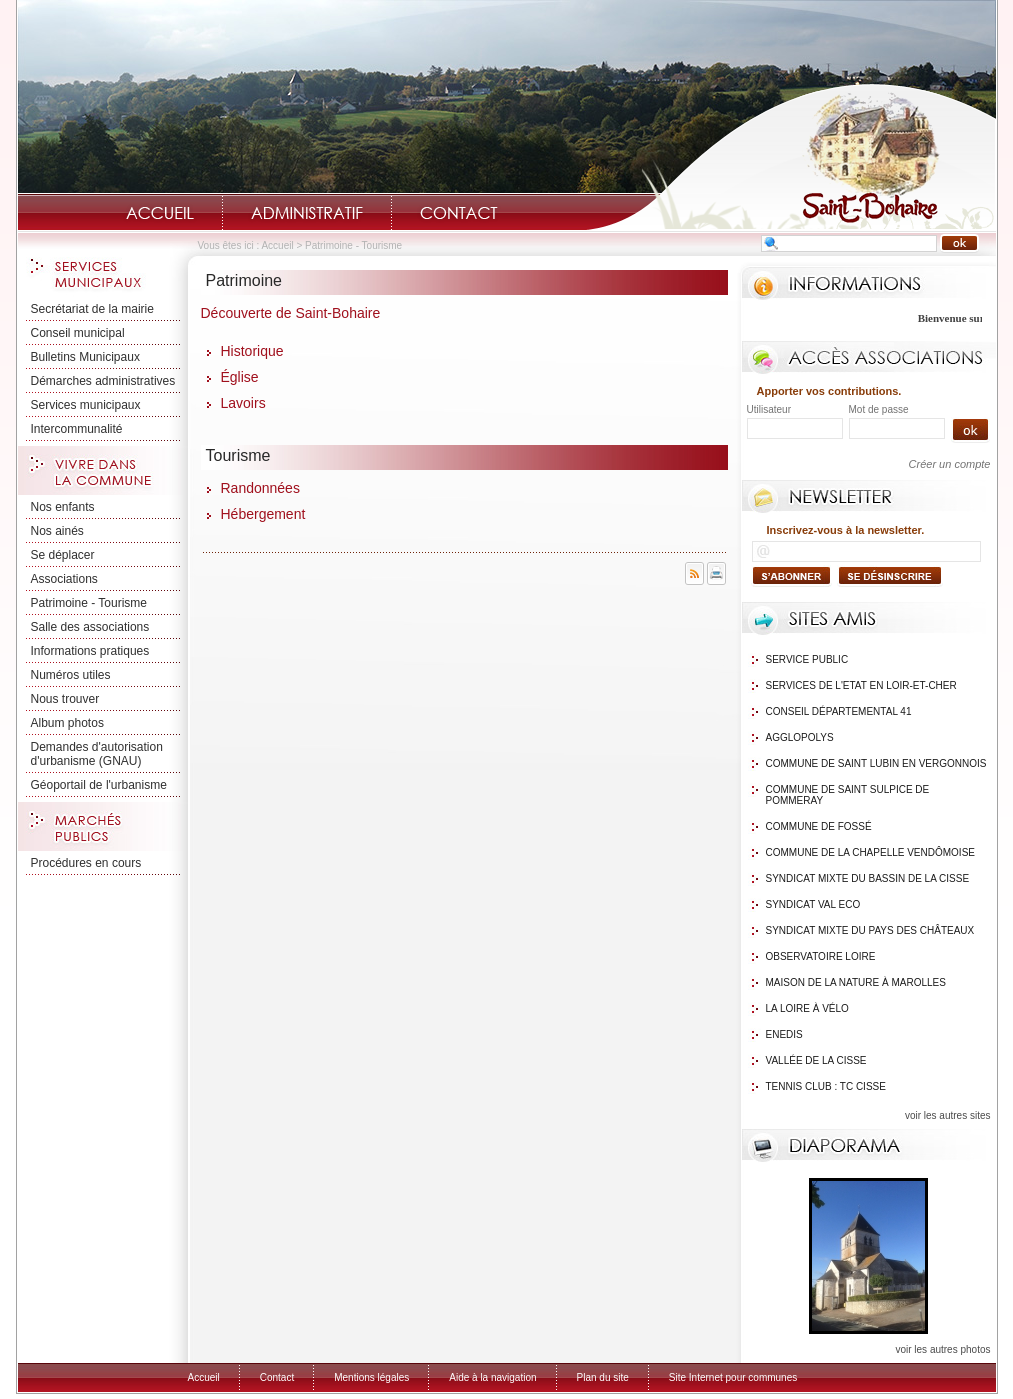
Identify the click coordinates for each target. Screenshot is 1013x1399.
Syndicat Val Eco (813, 904)
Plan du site (603, 1377)
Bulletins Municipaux (85, 357)
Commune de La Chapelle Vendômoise (871, 852)
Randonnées (260, 488)
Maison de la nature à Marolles (856, 982)
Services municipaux (86, 405)
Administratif (307, 213)
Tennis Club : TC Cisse (826, 1086)
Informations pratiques (90, 651)
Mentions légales (371, 1377)
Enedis (784, 1034)
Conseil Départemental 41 (839, 711)
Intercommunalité (77, 429)
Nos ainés (57, 531)
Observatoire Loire (821, 956)
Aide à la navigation (492, 1377)
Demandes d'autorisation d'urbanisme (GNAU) (97, 754)
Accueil (160, 213)
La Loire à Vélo (807, 1008)
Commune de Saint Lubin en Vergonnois (876, 763)
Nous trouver (65, 699)
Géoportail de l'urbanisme (99, 785)
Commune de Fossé (819, 826)
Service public (807, 659)
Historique (252, 351)
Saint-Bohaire (791, 156)
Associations (64, 579)
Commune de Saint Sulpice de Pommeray (848, 795)
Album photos (67, 723)
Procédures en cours (86, 863)
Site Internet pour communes (733, 1377)
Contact (459, 213)
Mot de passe (879, 409)
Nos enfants (63, 507)
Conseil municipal (78, 333)
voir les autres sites (948, 1115)
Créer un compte (950, 464)
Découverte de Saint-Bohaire (291, 313)
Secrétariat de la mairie (92, 309)
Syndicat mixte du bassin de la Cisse (868, 878)
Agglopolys (800, 737)
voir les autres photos (942, 1349)
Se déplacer (63, 555)
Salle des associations (90, 627)
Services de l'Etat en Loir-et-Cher (861, 685)
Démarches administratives (103, 381)
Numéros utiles (71, 675)
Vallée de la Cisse (816, 1060)
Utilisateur (769, 409)
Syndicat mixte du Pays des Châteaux (870, 930)
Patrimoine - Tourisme (89, 603)
